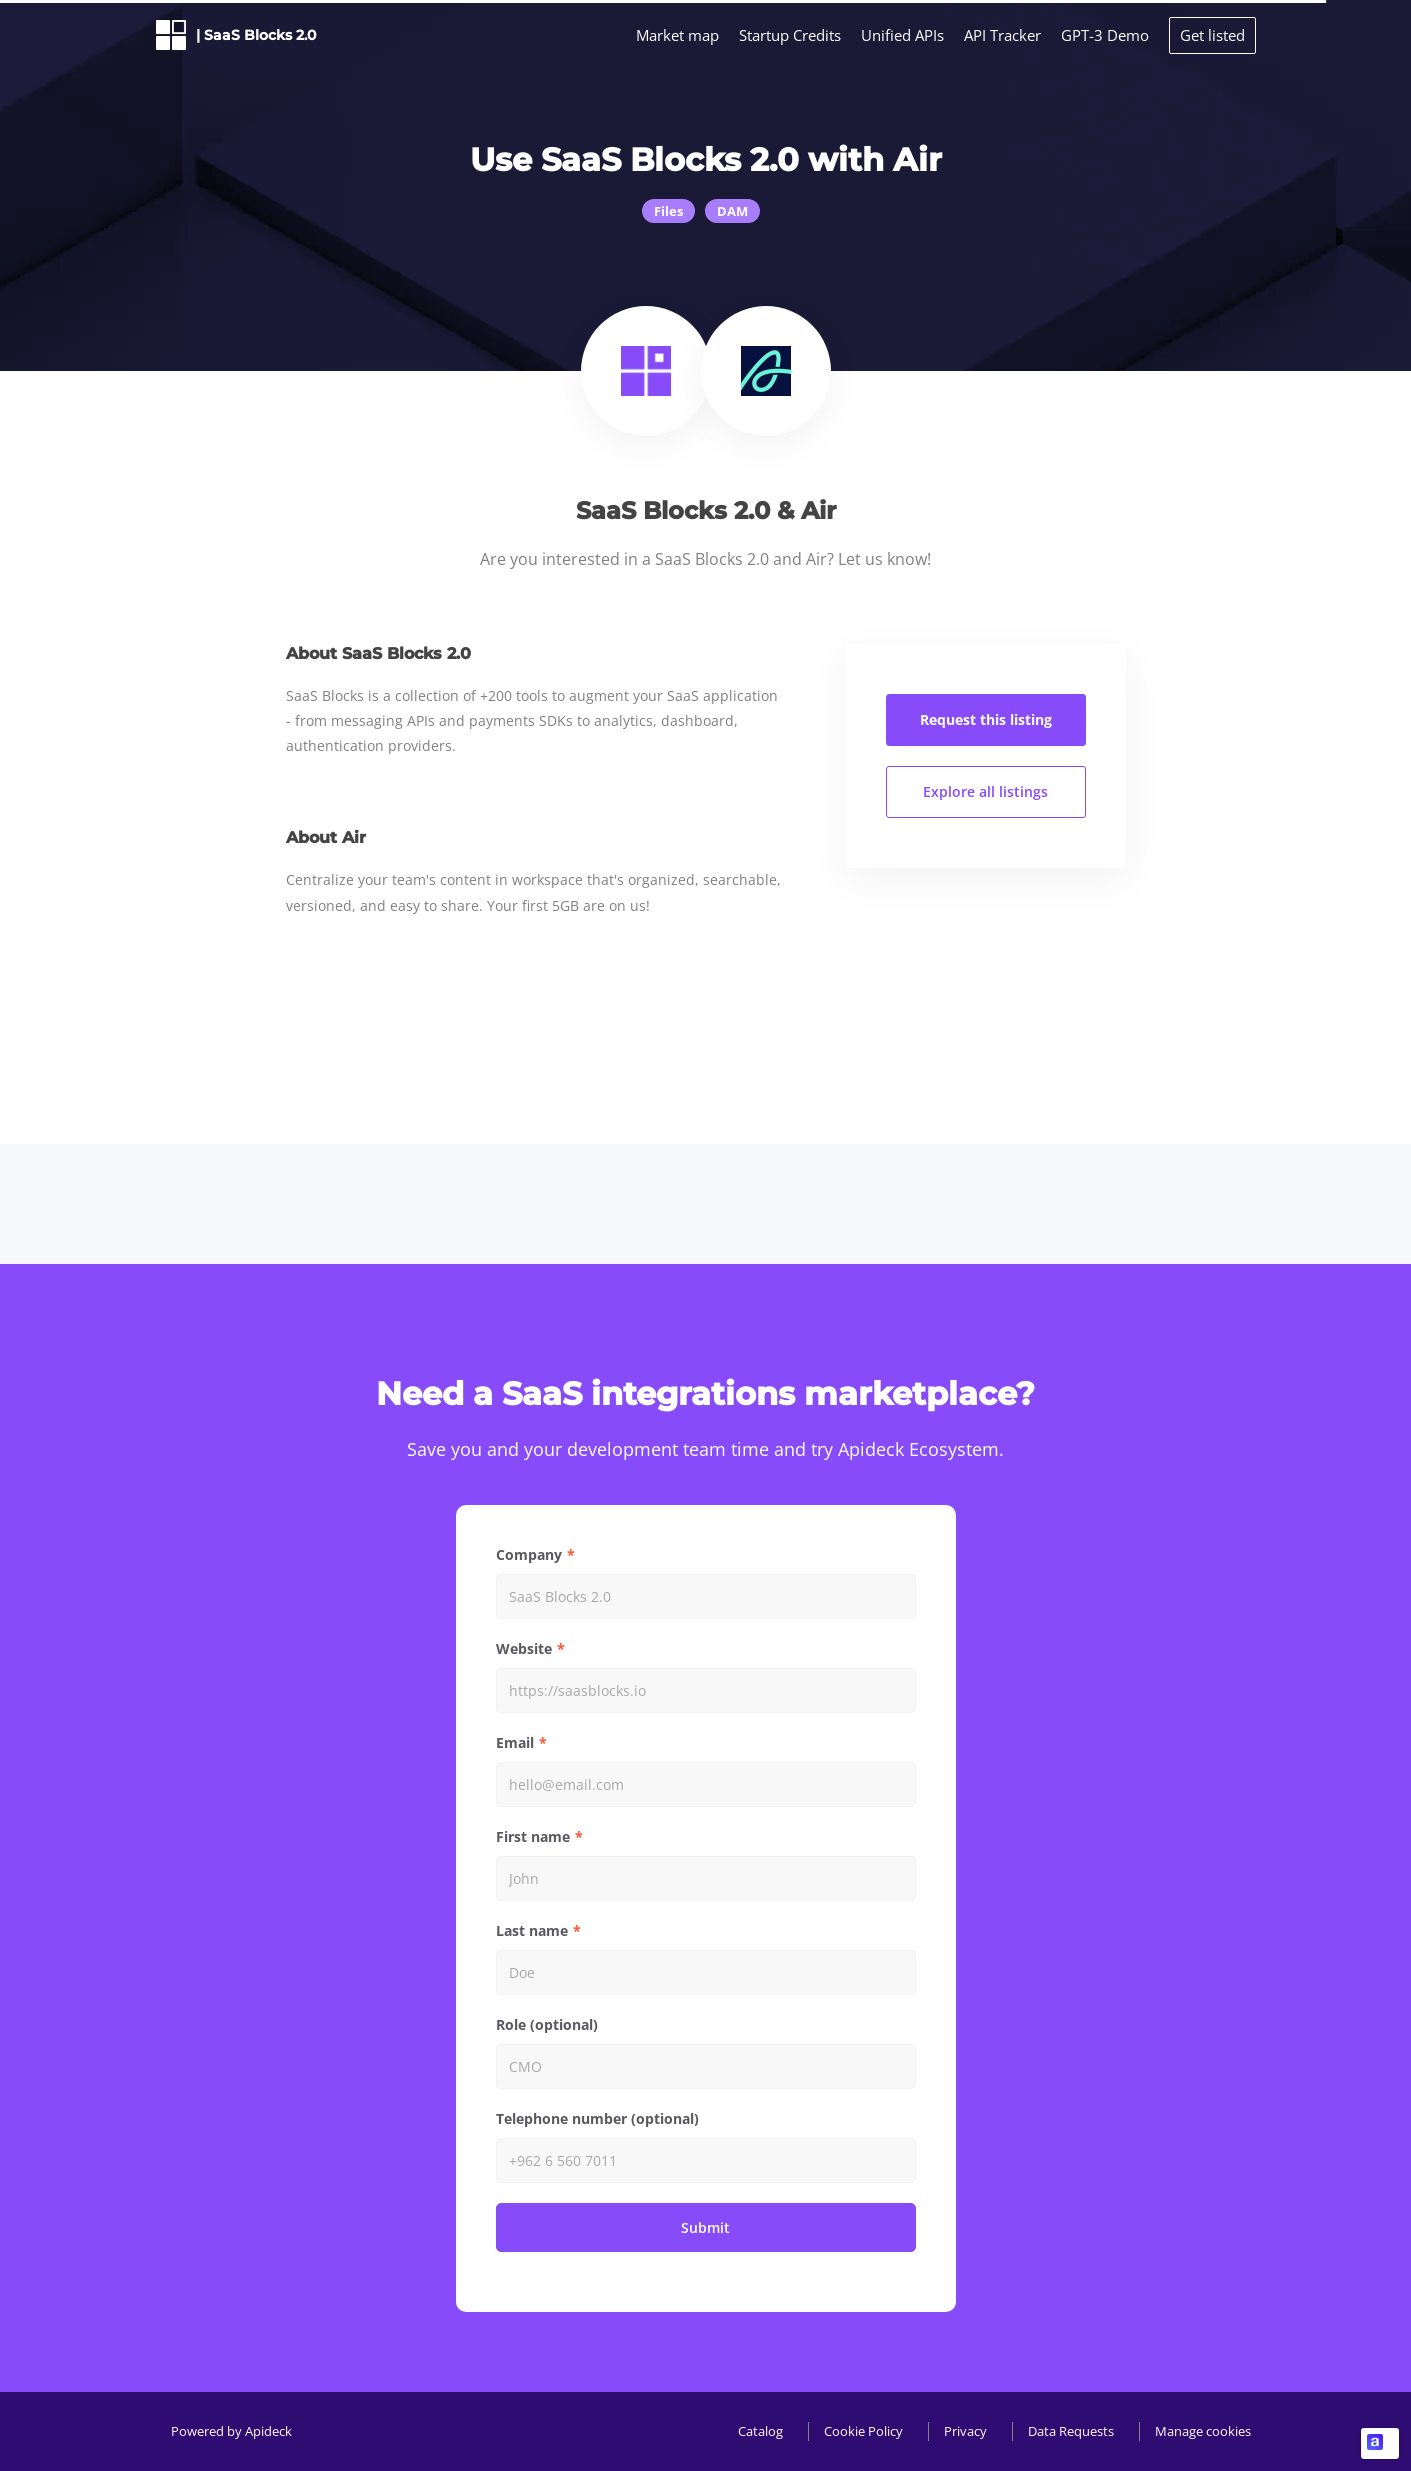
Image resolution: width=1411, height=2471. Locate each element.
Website (524, 1648)
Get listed (1212, 35)
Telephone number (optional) (597, 2118)
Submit (705, 2227)
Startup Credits (790, 35)
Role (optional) (547, 2024)
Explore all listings (985, 791)
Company (529, 1554)
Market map (677, 35)
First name (533, 1836)
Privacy (965, 2431)
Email (515, 1742)
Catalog (760, 2431)
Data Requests (1071, 2431)
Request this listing (986, 719)
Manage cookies (1203, 2431)
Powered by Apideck (231, 2431)
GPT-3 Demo (1105, 35)
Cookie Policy (863, 2431)
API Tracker (1002, 35)
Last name (532, 1930)
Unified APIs (902, 35)
